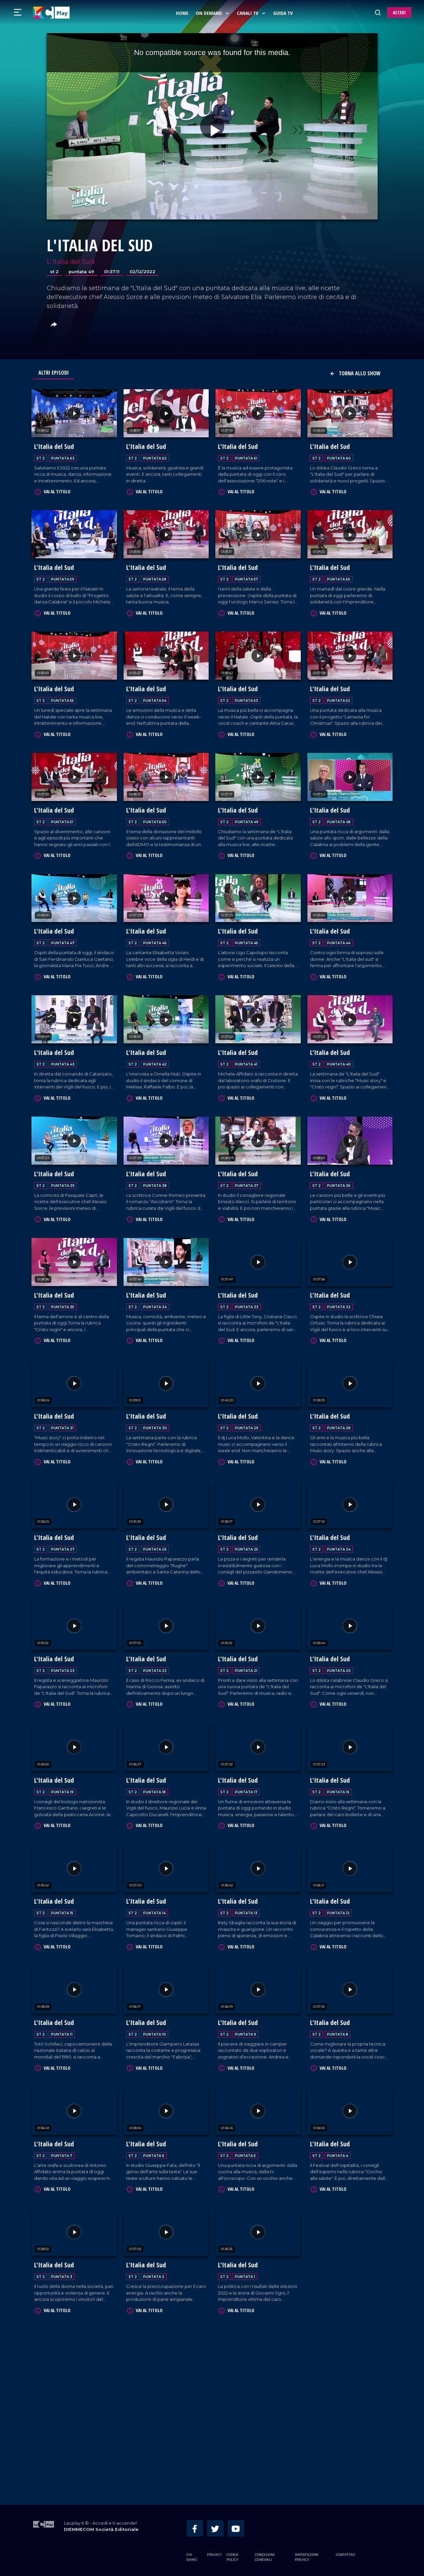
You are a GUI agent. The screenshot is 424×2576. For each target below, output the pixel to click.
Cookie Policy (233, 2556)
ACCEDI (399, 12)
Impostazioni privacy (306, 2556)
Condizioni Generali (265, 2556)
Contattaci (345, 2553)
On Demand (213, 13)
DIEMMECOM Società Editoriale (101, 2528)
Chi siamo (191, 2556)
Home (182, 13)
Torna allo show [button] (355, 373)
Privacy (214, 2553)
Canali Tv (251, 13)
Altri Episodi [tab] (53, 372)
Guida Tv (283, 13)
